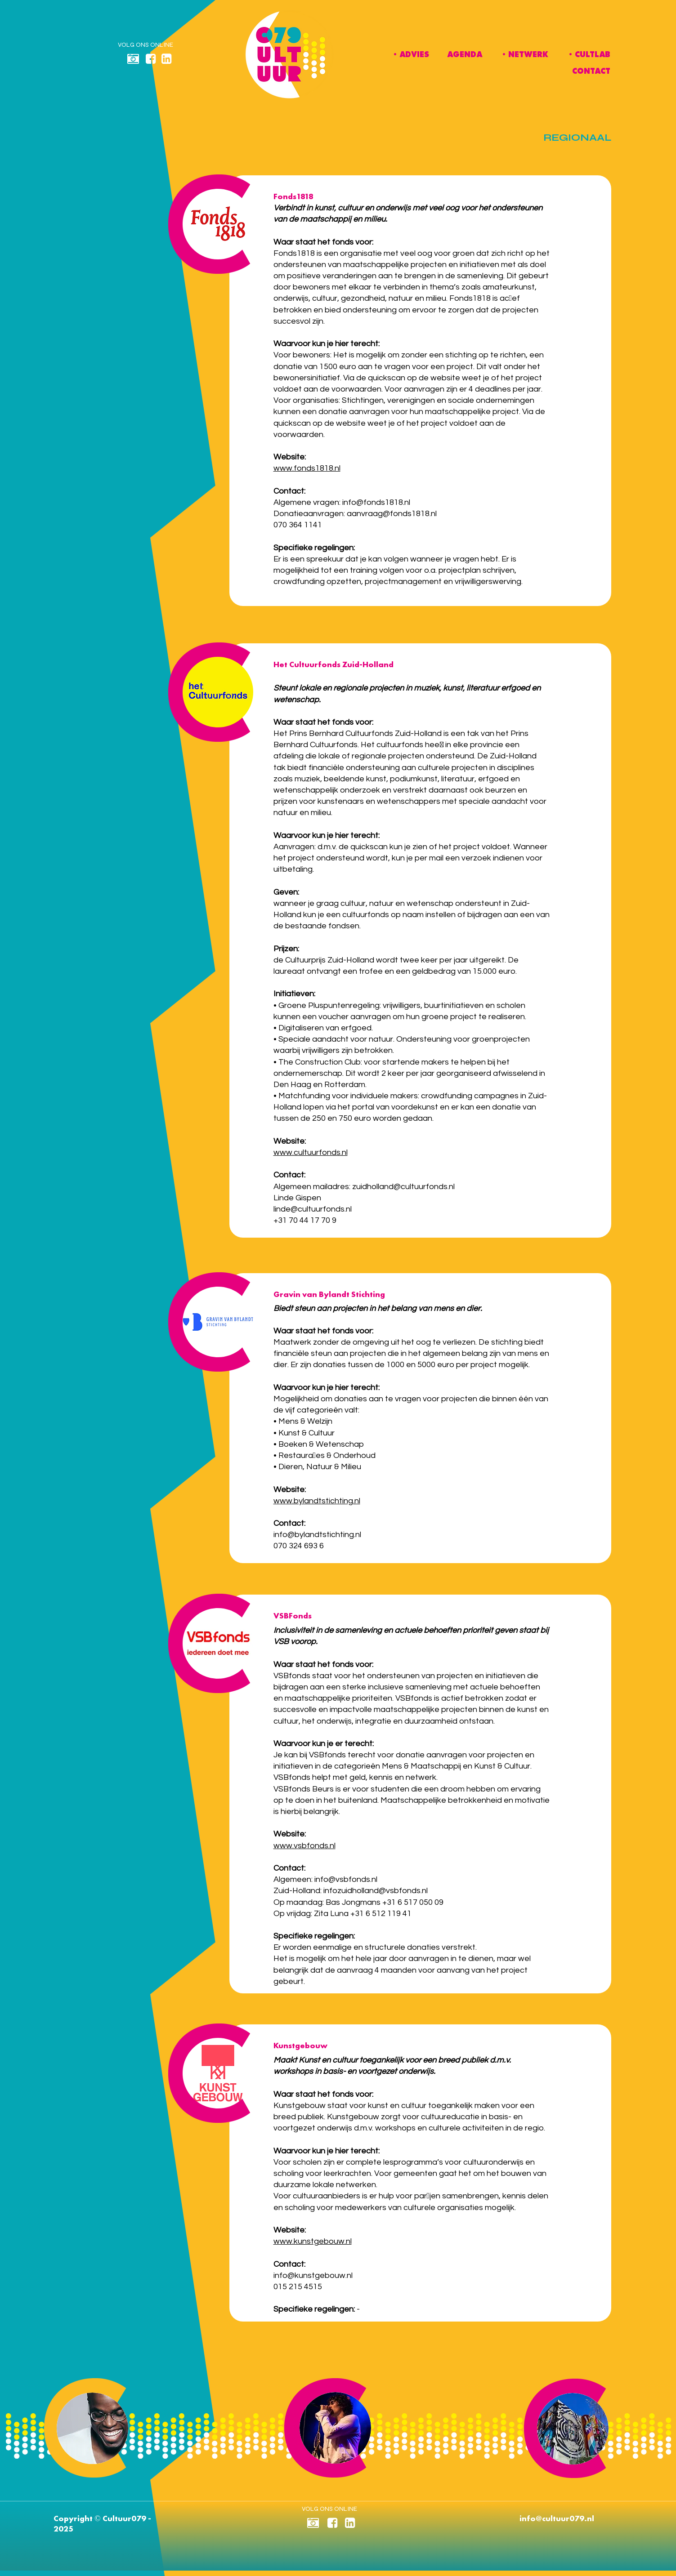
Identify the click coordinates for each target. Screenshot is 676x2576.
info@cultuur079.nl (556, 2518)
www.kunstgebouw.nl (312, 2241)
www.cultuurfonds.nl (310, 1152)
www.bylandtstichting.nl (316, 1501)
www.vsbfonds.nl (304, 1845)
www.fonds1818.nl (306, 468)
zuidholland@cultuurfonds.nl (403, 1186)
